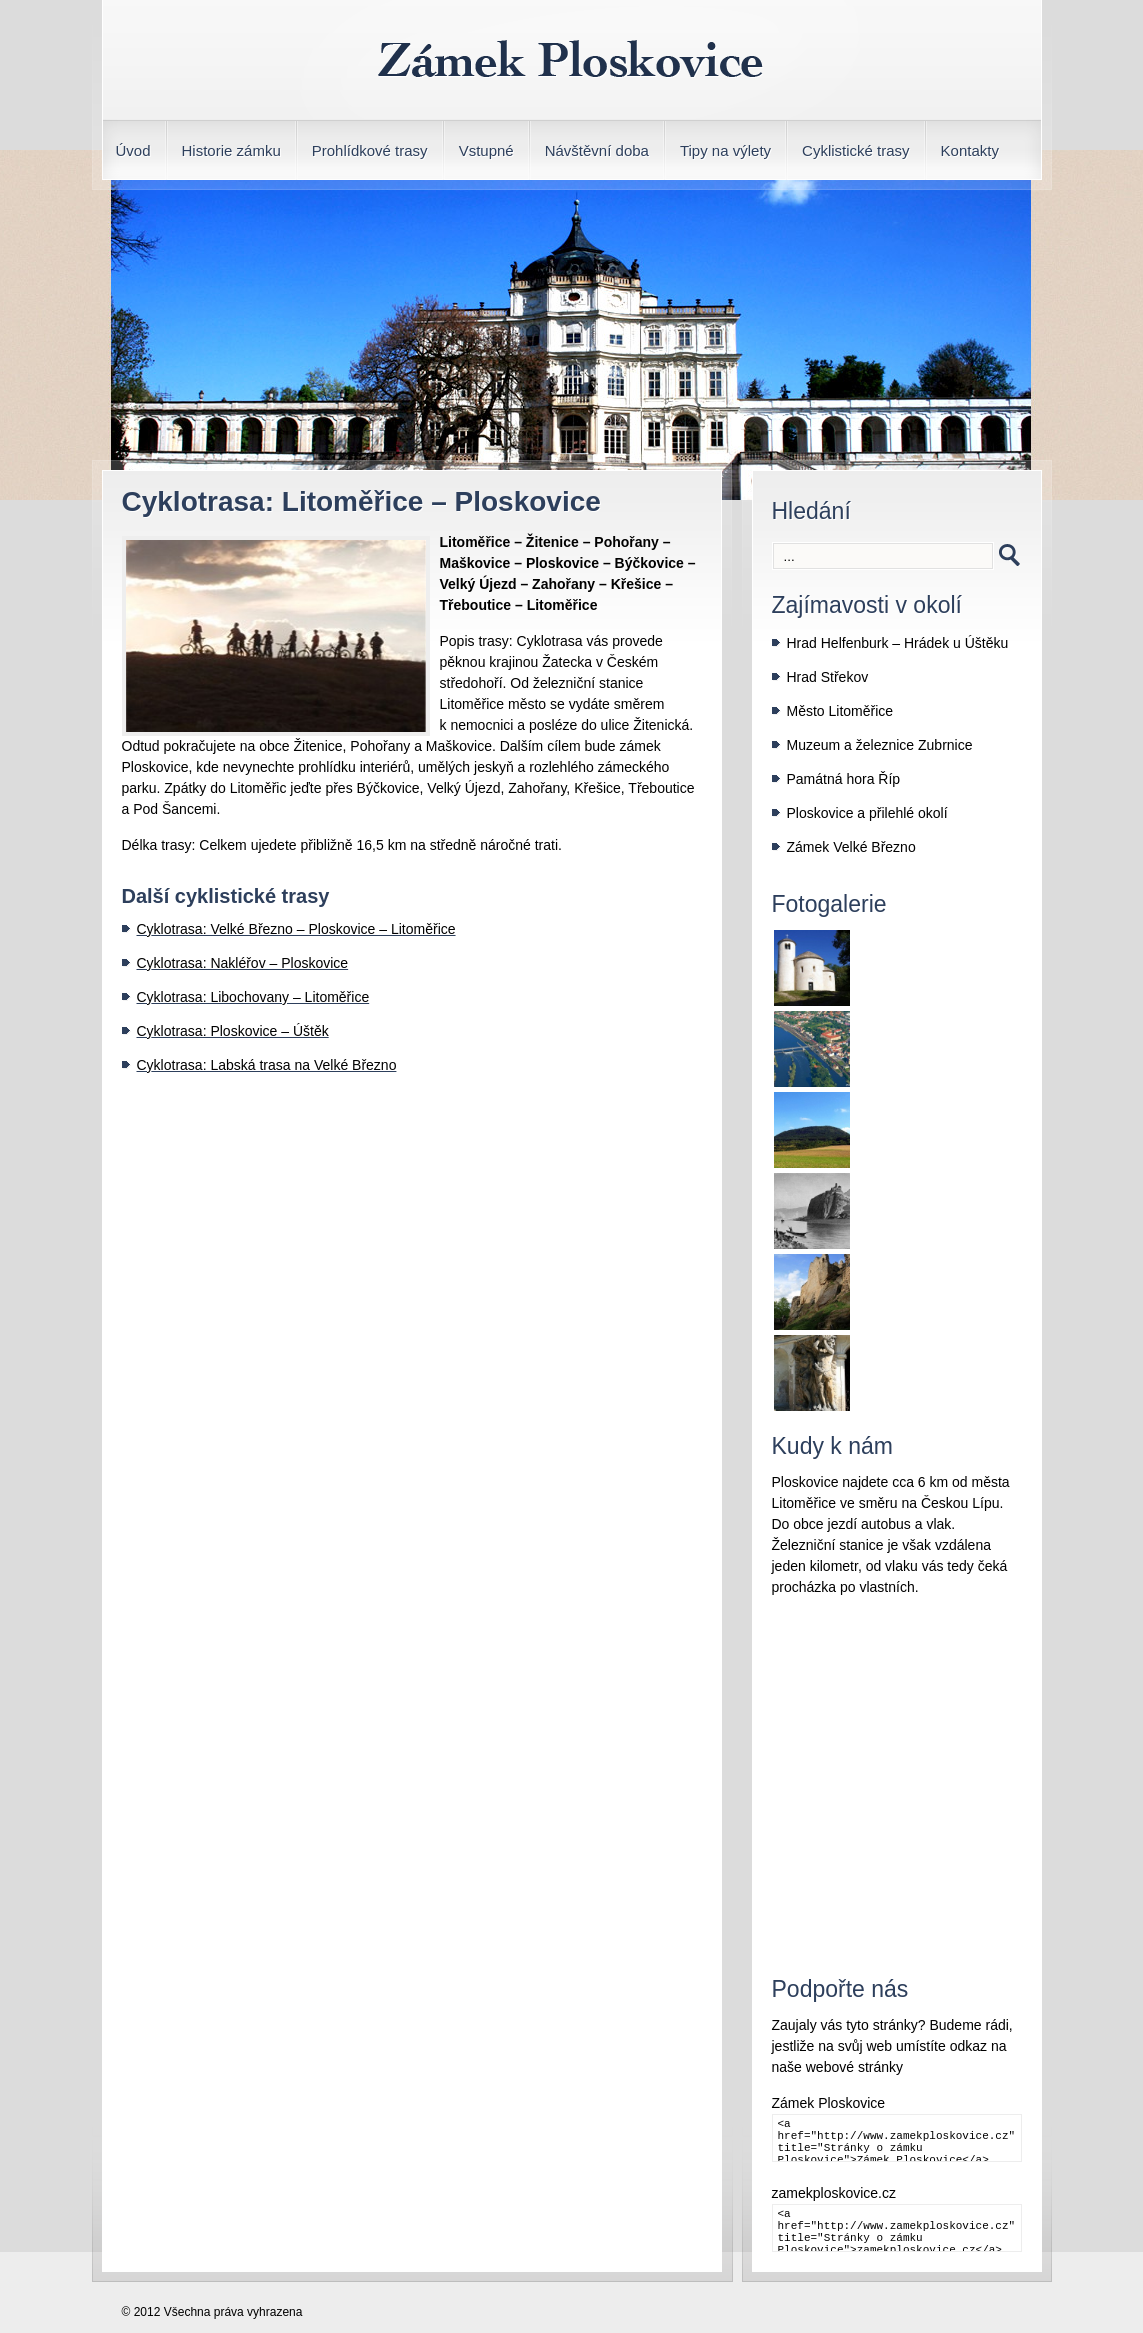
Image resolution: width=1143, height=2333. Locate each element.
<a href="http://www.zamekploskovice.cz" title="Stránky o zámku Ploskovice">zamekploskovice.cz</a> (897, 2228)
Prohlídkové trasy (370, 150)
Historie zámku (231, 150)
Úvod (133, 150)
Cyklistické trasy (856, 150)
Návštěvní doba (597, 150)
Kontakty (970, 150)
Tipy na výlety (725, 150)
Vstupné (486, 150)
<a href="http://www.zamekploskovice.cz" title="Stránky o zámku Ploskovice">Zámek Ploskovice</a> (897, 2138)
